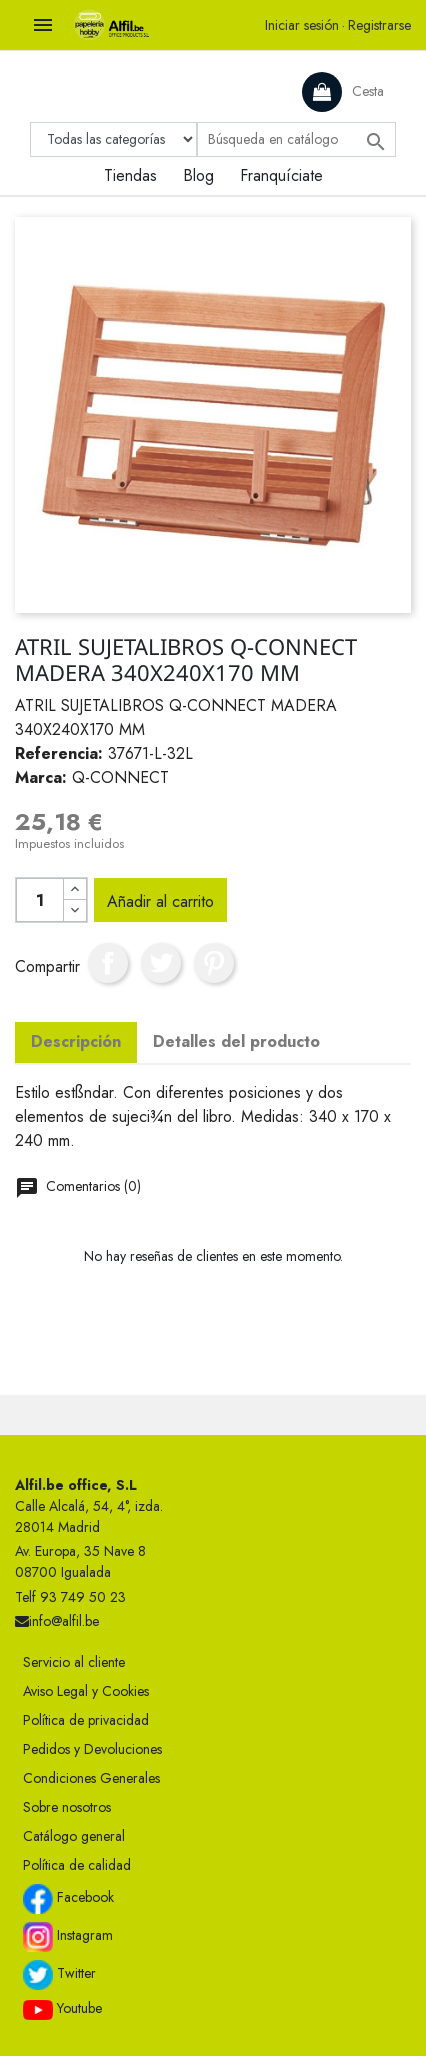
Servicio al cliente (74, 1662)
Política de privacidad (86, 1720)
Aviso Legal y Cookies (86, 1691)
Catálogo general (74, 1836)
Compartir (108, 963)
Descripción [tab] (76, 1041)
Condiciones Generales (91, 1778)
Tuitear (161, 963)
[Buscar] (296, 139)
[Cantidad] (40, 900)
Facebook (68, 1899)
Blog (198, 175)
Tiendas (130, 175)
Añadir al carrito (160, 901)
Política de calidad (77, 1865)
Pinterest (214, 963)
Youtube (62, 2009)
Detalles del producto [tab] (236, 1041)
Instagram (68, 1937)
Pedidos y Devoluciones (92, 1749)
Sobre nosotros (67, 1807)
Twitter (59, 1975)
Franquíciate (281, 175)
